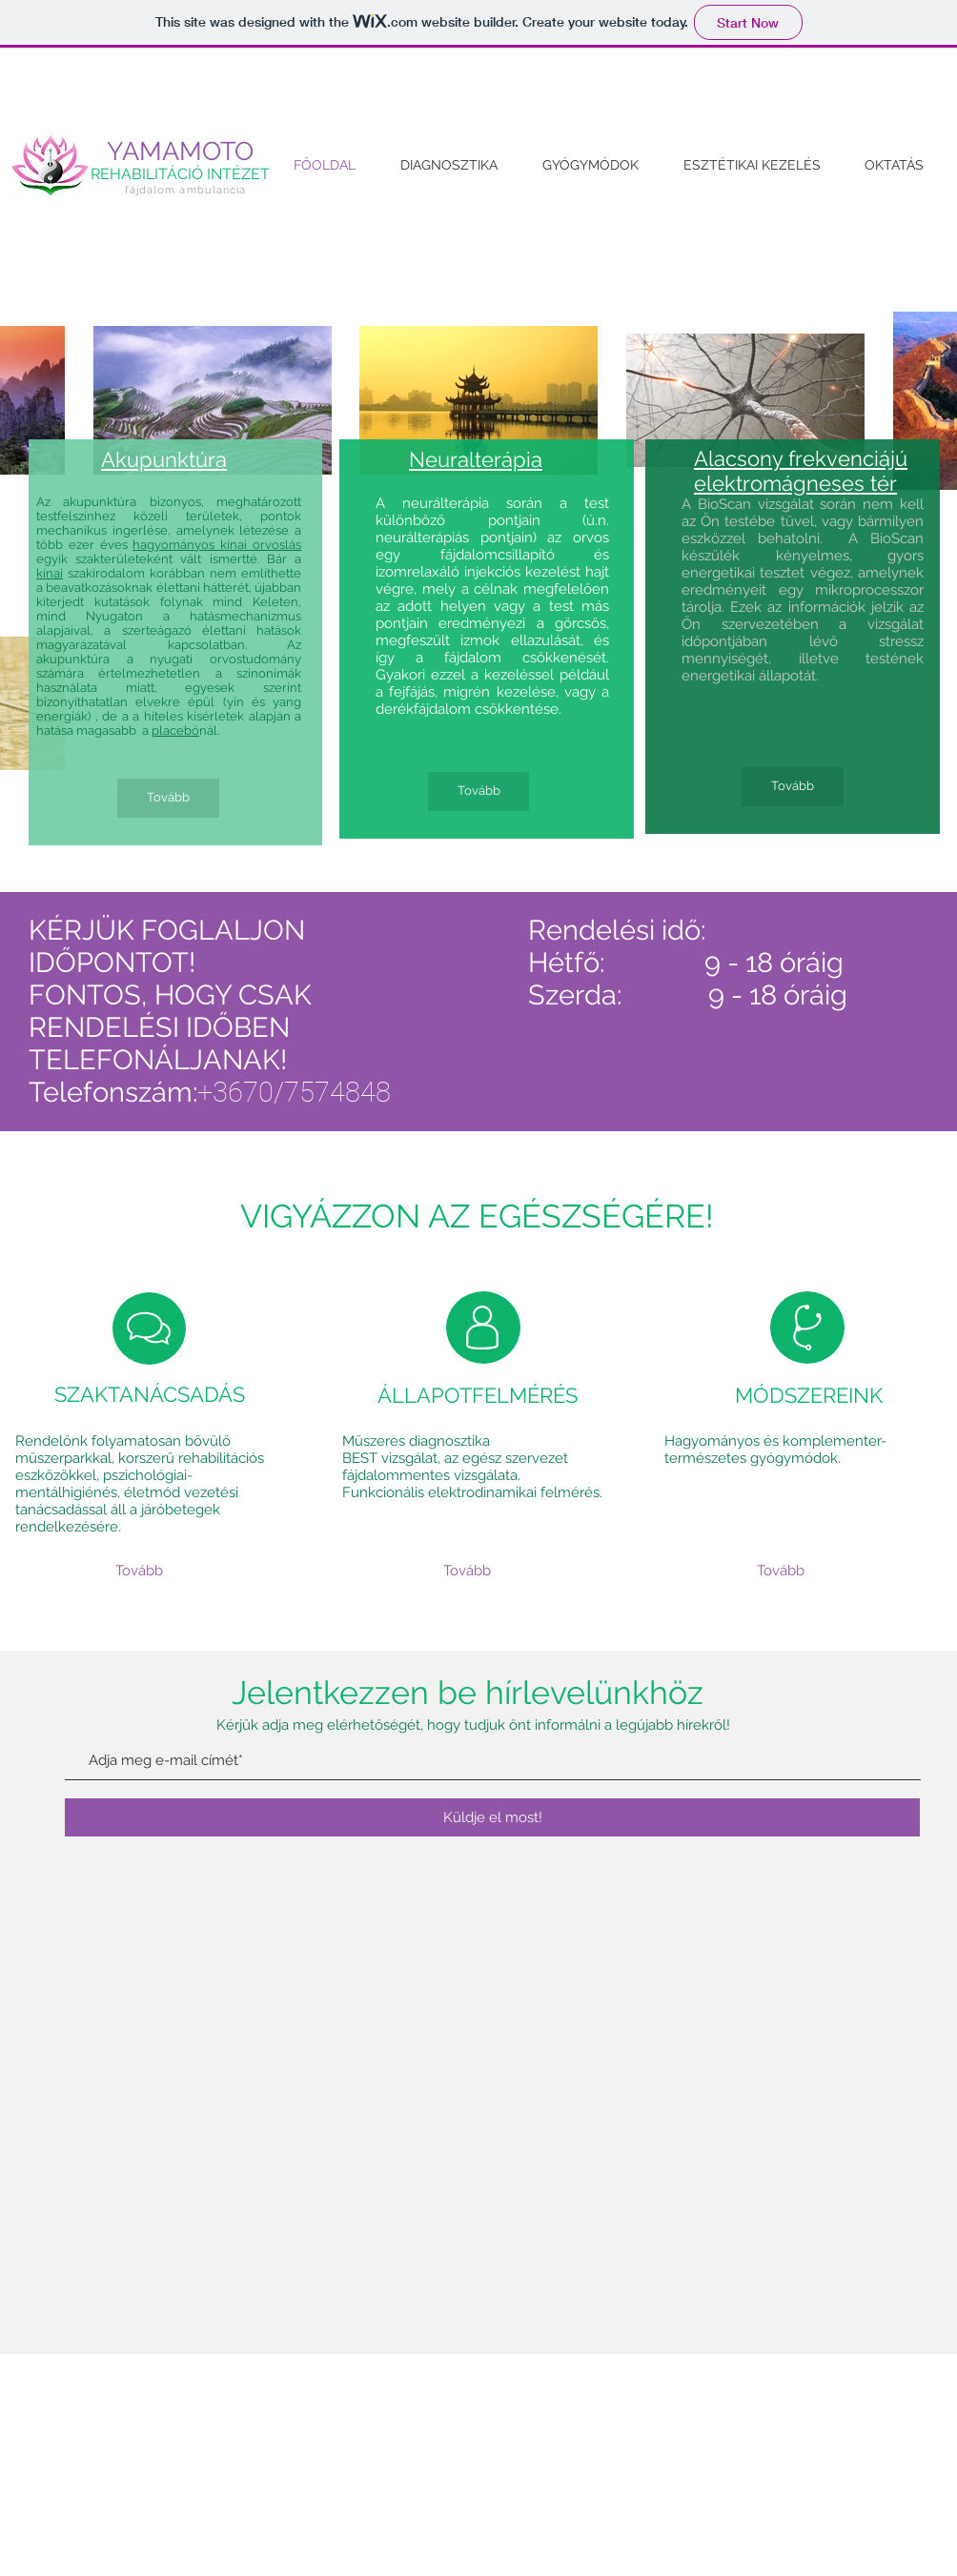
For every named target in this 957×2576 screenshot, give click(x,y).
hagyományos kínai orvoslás (216, 545)
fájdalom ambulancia (186, 190)
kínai (49, 573)
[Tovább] (168, 798)
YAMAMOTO (180, 151)
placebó (175, 730)
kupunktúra (171, 459)
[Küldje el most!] (492, 1817)
